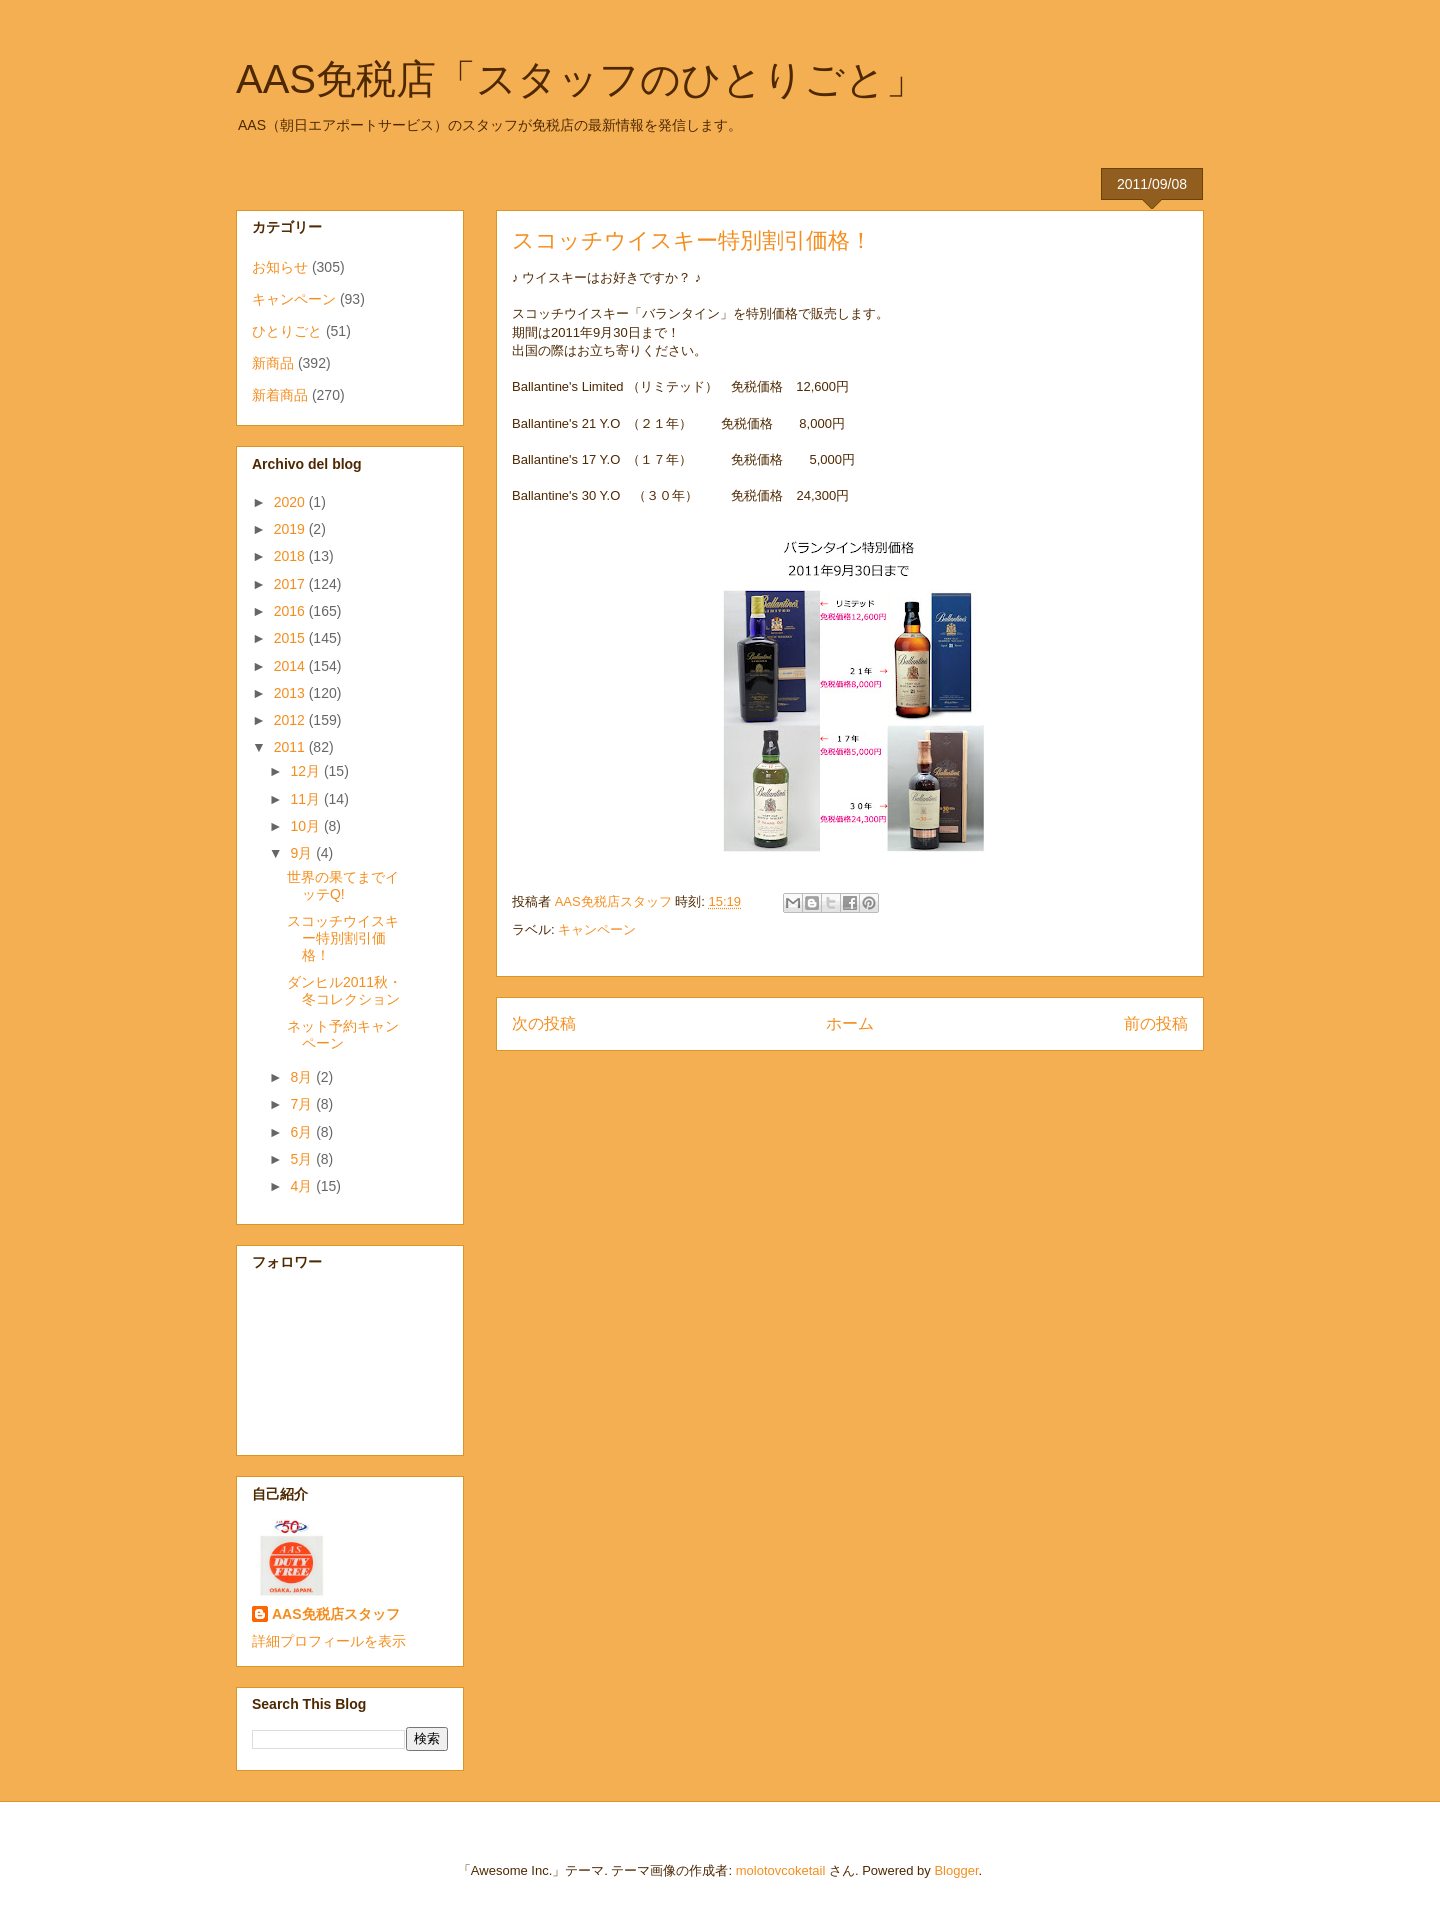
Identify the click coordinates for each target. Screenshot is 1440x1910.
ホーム (850, 1023)
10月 (306, 826)
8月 (303, 1077)
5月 (303, 1159)
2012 (291, 720)
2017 (291, 584)
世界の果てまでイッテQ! (343, 885)
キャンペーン (597, 929)
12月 (306, 771)
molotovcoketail (781, 1870)
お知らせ (280, 267)
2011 (291, 747)
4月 (303, 1186)
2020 (291, 502)
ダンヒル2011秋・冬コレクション (344, 990)
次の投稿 (544, 1023)
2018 (291, 556)
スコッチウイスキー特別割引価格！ (343, 938)
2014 (291, 666)
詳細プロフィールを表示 (329, 1641)
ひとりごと (287, 331)
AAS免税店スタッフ (336, 1614)
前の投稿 (1156, 1023)
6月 (303, 1132)
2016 (291, 611)
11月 (306, 799)
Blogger (956, 1870)
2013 (291, 693)
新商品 (273, 363)
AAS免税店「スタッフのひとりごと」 (581, 79)
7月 (303, 1104)
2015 (291, 638)
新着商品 (280, 395)
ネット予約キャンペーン (343, 1034)
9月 (303, 853)
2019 (291, 529)
